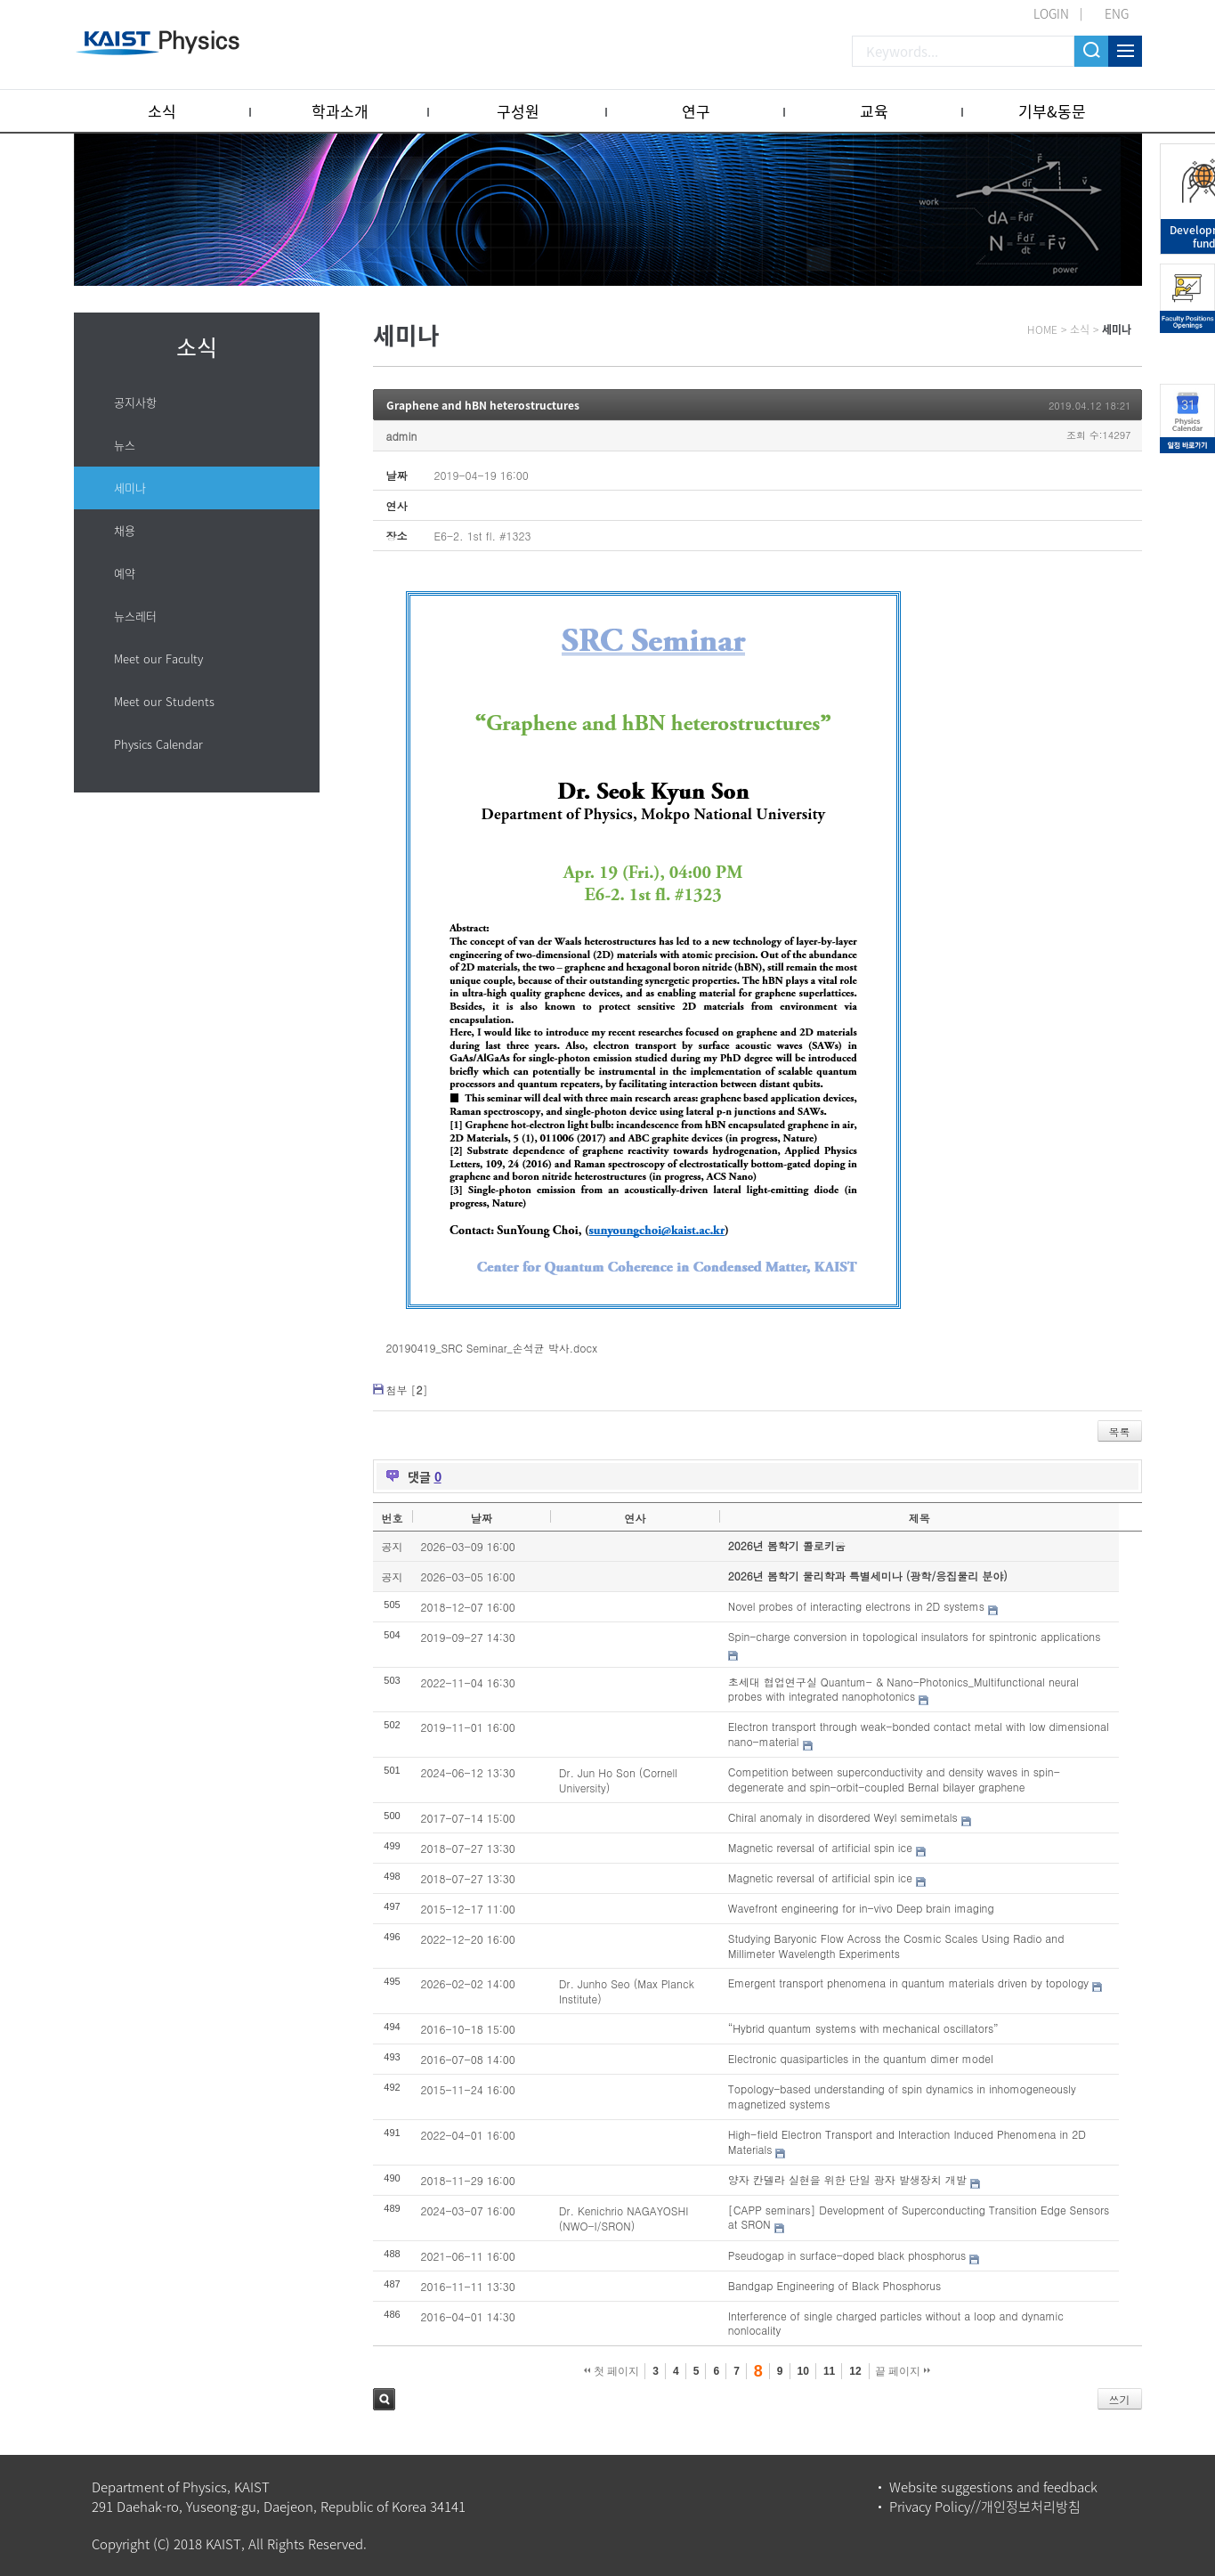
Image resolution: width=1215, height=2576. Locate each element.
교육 (874, 111)
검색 (384, 2399)
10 (803, 2371)
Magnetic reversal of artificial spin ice (820, 1847)
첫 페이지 (612, 2371)
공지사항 (135, 402)
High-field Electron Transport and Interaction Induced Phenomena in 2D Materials (907, 2141)
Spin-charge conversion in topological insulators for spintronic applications (914, 1636)
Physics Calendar (158, 743)
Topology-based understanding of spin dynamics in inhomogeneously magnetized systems (902, 2096)
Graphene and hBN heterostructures (482, 405)
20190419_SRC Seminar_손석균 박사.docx (491, 1347)
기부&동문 (1052, 111)
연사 (634, 1517)
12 (855, 2371)
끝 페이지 (903, 2371)
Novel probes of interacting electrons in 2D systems (856, 1605)
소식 (162, 111)
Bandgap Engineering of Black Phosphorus (834, 2285)
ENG (1117, 13)
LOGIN (1051, 13)
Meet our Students (164, 701)
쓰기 (1119, 2399)
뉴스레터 (135, 615)
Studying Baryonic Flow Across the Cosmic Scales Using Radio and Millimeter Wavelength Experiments (896, 1945)
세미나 (130, 487)
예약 (124, 573)
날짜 (481, 1517)
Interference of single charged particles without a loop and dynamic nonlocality (896, 2323)
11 (829, 2371)
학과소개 (340, 111)
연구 (696, 111)
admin (401, 435)
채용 (124, 530)
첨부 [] (407, 1389)
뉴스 (124, 444)
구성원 (518, 111)
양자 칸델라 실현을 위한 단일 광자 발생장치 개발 (847, 2179)
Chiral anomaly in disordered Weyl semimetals (843, 1816)
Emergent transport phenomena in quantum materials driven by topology (908, 1982)
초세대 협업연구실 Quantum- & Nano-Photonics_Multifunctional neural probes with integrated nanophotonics (903, 1689)
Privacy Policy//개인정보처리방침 (985, 2506)
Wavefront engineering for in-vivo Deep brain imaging (861, 1907)
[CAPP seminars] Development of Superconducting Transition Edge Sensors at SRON (918, 2217)
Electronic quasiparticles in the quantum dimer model (860, 2058)
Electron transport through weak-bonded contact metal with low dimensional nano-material (918, 1734)
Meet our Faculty (158, 658)
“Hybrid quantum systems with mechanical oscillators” (863, 2028)
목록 (1119, 1431)
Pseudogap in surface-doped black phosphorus (847, 2255)
